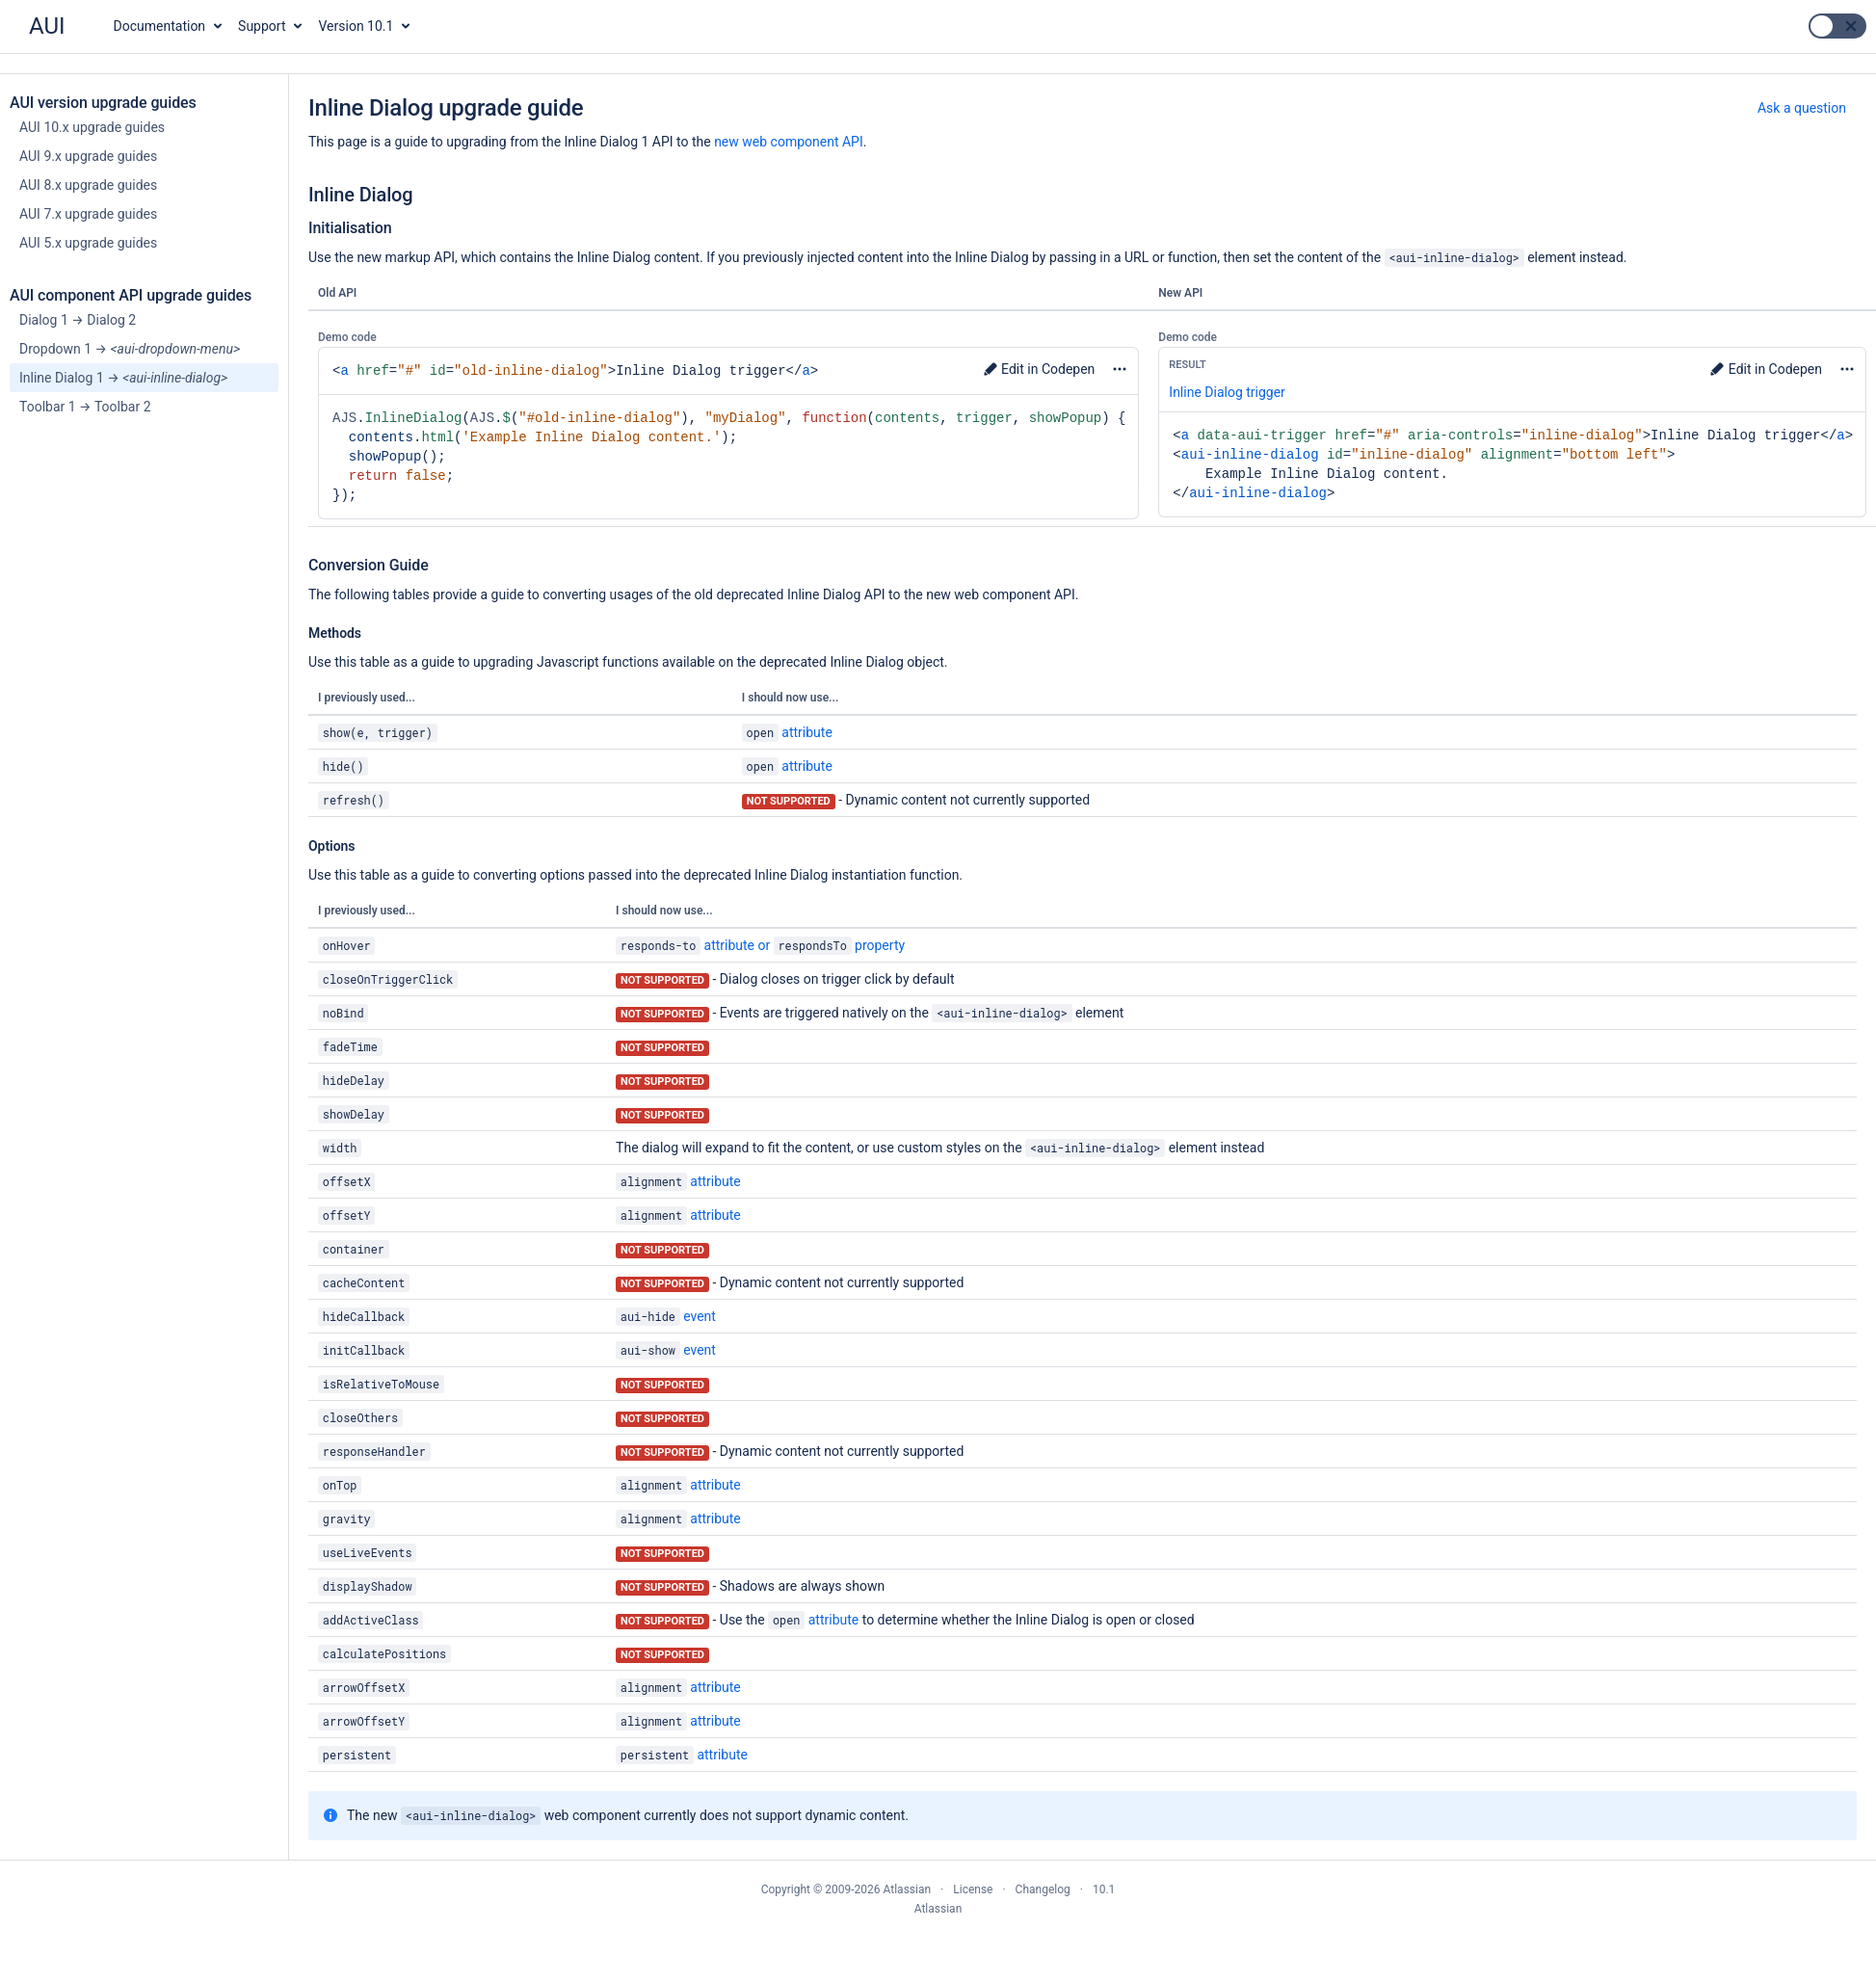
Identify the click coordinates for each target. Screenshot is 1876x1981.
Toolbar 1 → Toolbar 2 (85, 406)
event (666, 1316)
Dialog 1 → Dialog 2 (77, 320)
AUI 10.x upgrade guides (92, 127)
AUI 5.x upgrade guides (88, 243)
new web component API (788, 141)
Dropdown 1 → (129, 349)
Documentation (160, 26)
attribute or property (760, 945)
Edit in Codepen (1039, 369)
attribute (787, 732)
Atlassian (938, 1908)
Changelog (1043, 1889)
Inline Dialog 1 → (123, 377)
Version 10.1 (356, 26)
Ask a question (1801, 108)
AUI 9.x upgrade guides (88, 156)
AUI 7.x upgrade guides (88, 214)
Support (261, 26)
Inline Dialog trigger (1227, 392)
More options (1119, 369)
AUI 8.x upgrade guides (88, 185)
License (972, 1889)
